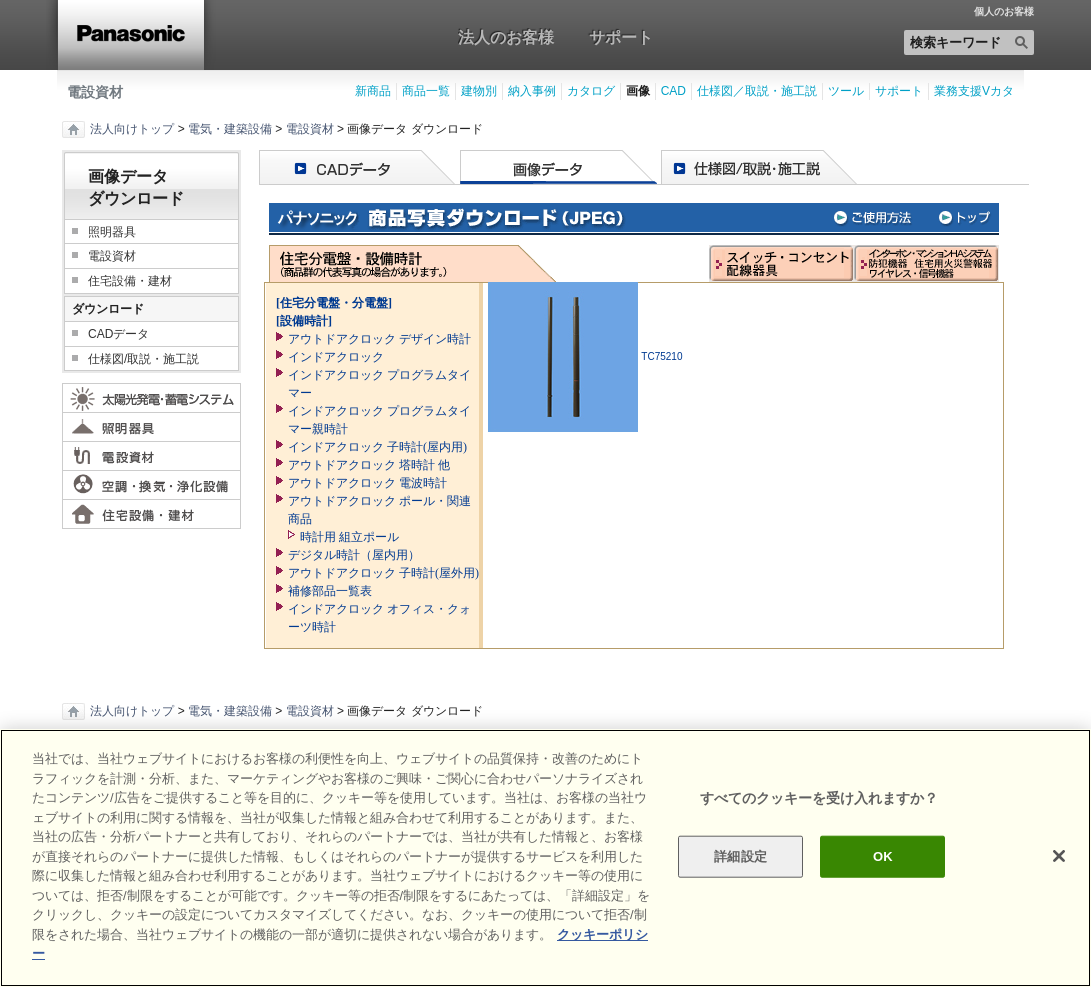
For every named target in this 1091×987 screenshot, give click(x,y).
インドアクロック (336, 357)
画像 (638, 91)
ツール (846, 91)
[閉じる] (1059, 856)
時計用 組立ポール (349, 537)
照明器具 (112, 232)
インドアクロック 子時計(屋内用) (377, 447)
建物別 (479, 91)
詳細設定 (740, 856)
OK (883, 856)
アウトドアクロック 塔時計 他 (369, 465)
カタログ (591, 91)
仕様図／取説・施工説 (757, 91)
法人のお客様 (506, 37)
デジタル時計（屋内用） (354, 555)
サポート (621, 37)
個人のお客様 (1004, 12)
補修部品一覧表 (330, 591)
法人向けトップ (132, 129)
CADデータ (118, 334)
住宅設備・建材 (130, 281)
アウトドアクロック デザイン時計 (379, 339)
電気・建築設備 (230, 129)
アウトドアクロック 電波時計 (367, 483)
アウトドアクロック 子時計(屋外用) (383, 573)
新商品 (373, 91)
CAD (673, 91)
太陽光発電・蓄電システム (151, 398)
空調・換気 (151, 485)
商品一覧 (426, 91)
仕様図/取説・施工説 (143, 359)
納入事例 (532, 91)
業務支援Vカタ (974, 91)
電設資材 (95, 92)
